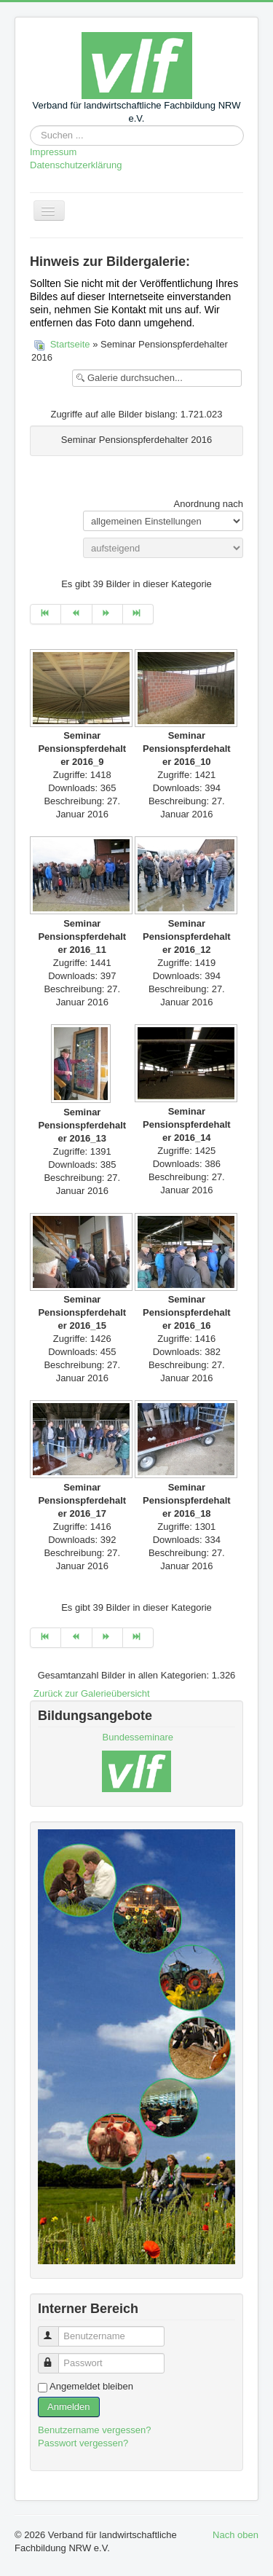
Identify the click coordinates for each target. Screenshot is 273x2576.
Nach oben (235, 2534)
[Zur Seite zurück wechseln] (76, 614)
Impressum (53, 151)
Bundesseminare (138, 1737)
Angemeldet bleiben (91, 2386)
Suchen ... (30, 125)
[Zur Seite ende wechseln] (138, 614)
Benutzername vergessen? (94, 2429)
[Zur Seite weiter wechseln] (107, 614)
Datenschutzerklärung (76, 165)
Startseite (70, 344)
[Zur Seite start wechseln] (45, 614)
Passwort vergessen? (83, 2443)
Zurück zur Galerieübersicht (91, 1693)
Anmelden (68, 2406)
